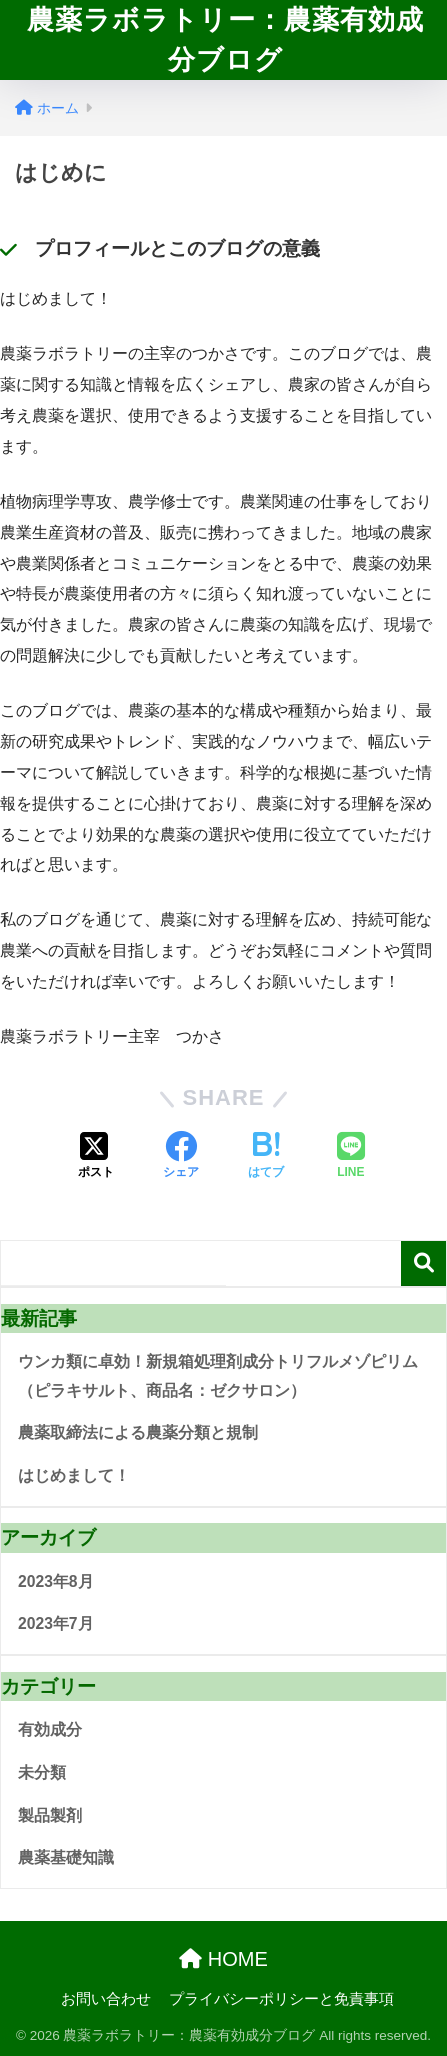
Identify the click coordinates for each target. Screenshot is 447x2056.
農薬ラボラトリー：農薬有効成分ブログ (225, 40)
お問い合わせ (106, 1999)
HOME (223, 1959)
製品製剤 (50, 1815)
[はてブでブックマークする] (266, 1157)
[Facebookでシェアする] (181, 1157)
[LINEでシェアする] (351, 1157)
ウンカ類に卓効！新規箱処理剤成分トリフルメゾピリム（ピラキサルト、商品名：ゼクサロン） (218, 1376)
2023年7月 (56, 1623)
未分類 (42, 1772)
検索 (423, 1263)
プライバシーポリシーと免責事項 (281, 1999)
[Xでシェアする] (96, 1157)
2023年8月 (56, 1581)
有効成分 (50, 1729)
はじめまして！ (74, 1475)
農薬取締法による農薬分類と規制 (138, 1432)
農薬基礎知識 (66, 1857)
